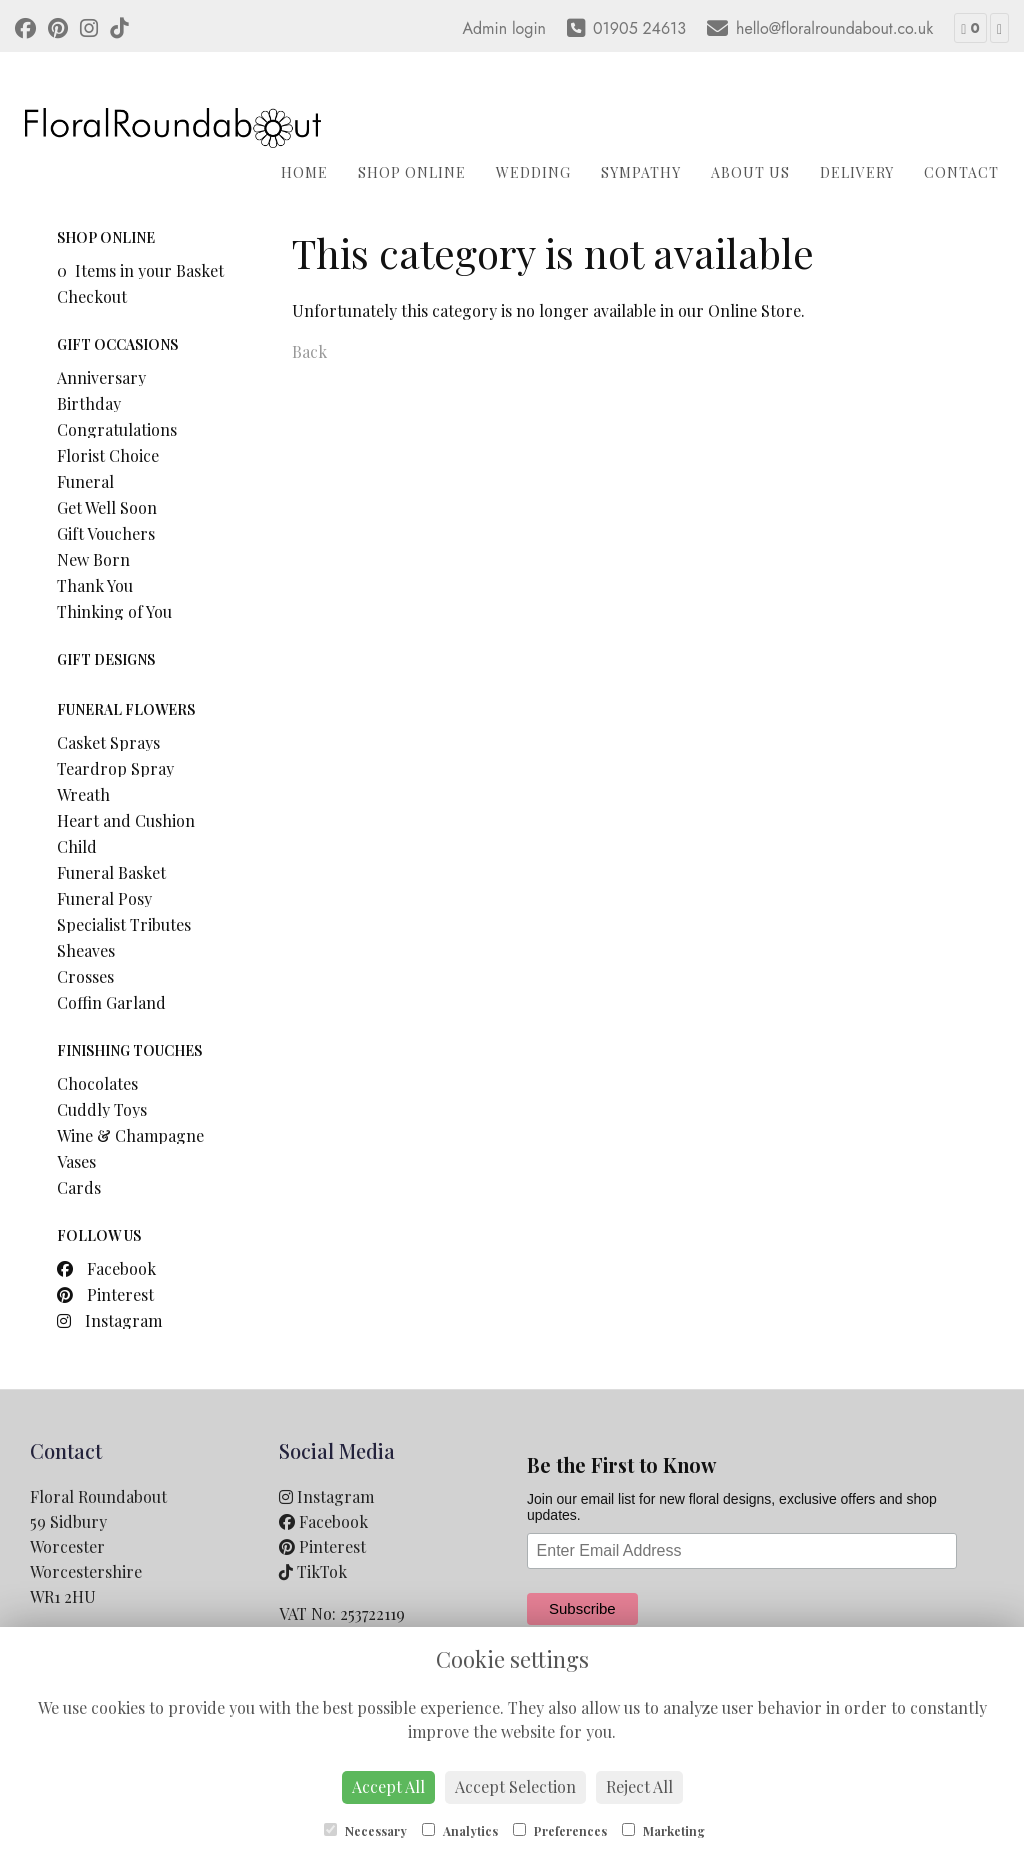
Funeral (85, 481)
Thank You (95, 585)
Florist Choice (108, 455)
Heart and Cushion (126, 820)
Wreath (83, 794)
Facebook (106, 1268)
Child (77, 846)
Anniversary (101, 377)
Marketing (663, 1831)
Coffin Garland (111, 1002)
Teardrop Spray (115, 768)
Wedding (533, 172)
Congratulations (117, 429)
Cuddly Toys (102, 1109)
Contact (961, 172)
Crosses (85, 976)
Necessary (365, 1831)
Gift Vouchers (106, 533)
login (529, 28)
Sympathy (641, 172)
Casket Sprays (108, 742)
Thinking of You (114, 611)
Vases (76, 1161)
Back (309, 351)
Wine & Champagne (130, 1135)
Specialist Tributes (124, 924)
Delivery (857, 172)
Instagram (109, 1320)
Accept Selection (515, 1786)
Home (304, 172)
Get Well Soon (107, 507)
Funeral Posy (104, 898)
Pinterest (105, 1294)
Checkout (92, 296)
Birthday (89, 403)
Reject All (639, 1786)
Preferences (560, 1831)
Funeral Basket (111, 872)
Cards (79, 1187)
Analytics (460, 1831)
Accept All (388, 1786)
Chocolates (97, 1083)
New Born (93, 559)
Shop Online (412, 172)
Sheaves (86, 950)
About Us (750, 172)
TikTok (313, 1571)
